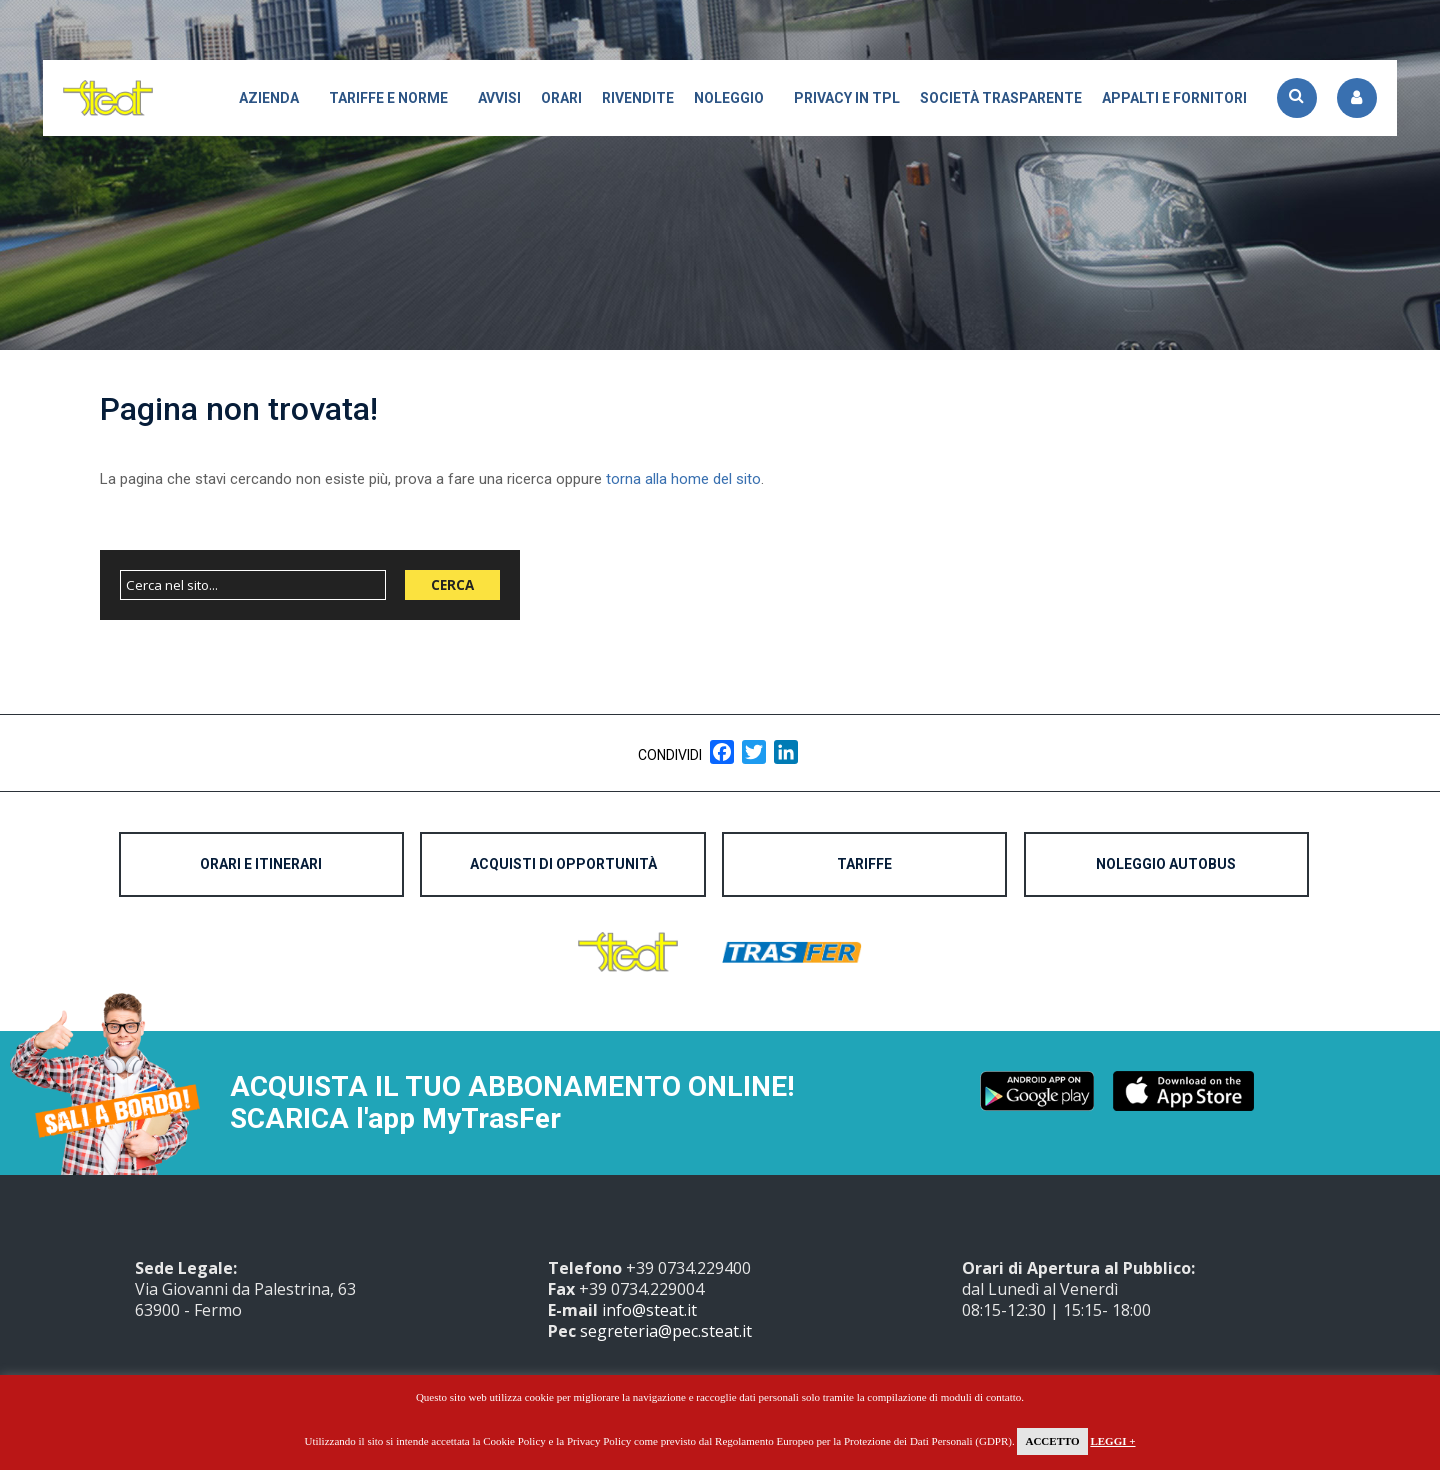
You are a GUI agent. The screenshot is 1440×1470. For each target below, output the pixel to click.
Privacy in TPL (847, 98)
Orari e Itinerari (261, 864)
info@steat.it (649, 1310)
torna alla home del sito (683, 479)
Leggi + (1112, 1441)
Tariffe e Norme (388, 98)
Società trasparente (1001, 98)
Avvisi (499, 98)
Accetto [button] (1052, 1441)
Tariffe (864, 864)
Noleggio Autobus (1166, 864)
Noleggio (729, 98)
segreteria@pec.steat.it (666, 1331)
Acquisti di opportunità (563, 864)
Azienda (269, 98)
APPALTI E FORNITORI (1174, 98)
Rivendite (638, 98)
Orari (561, 98)
